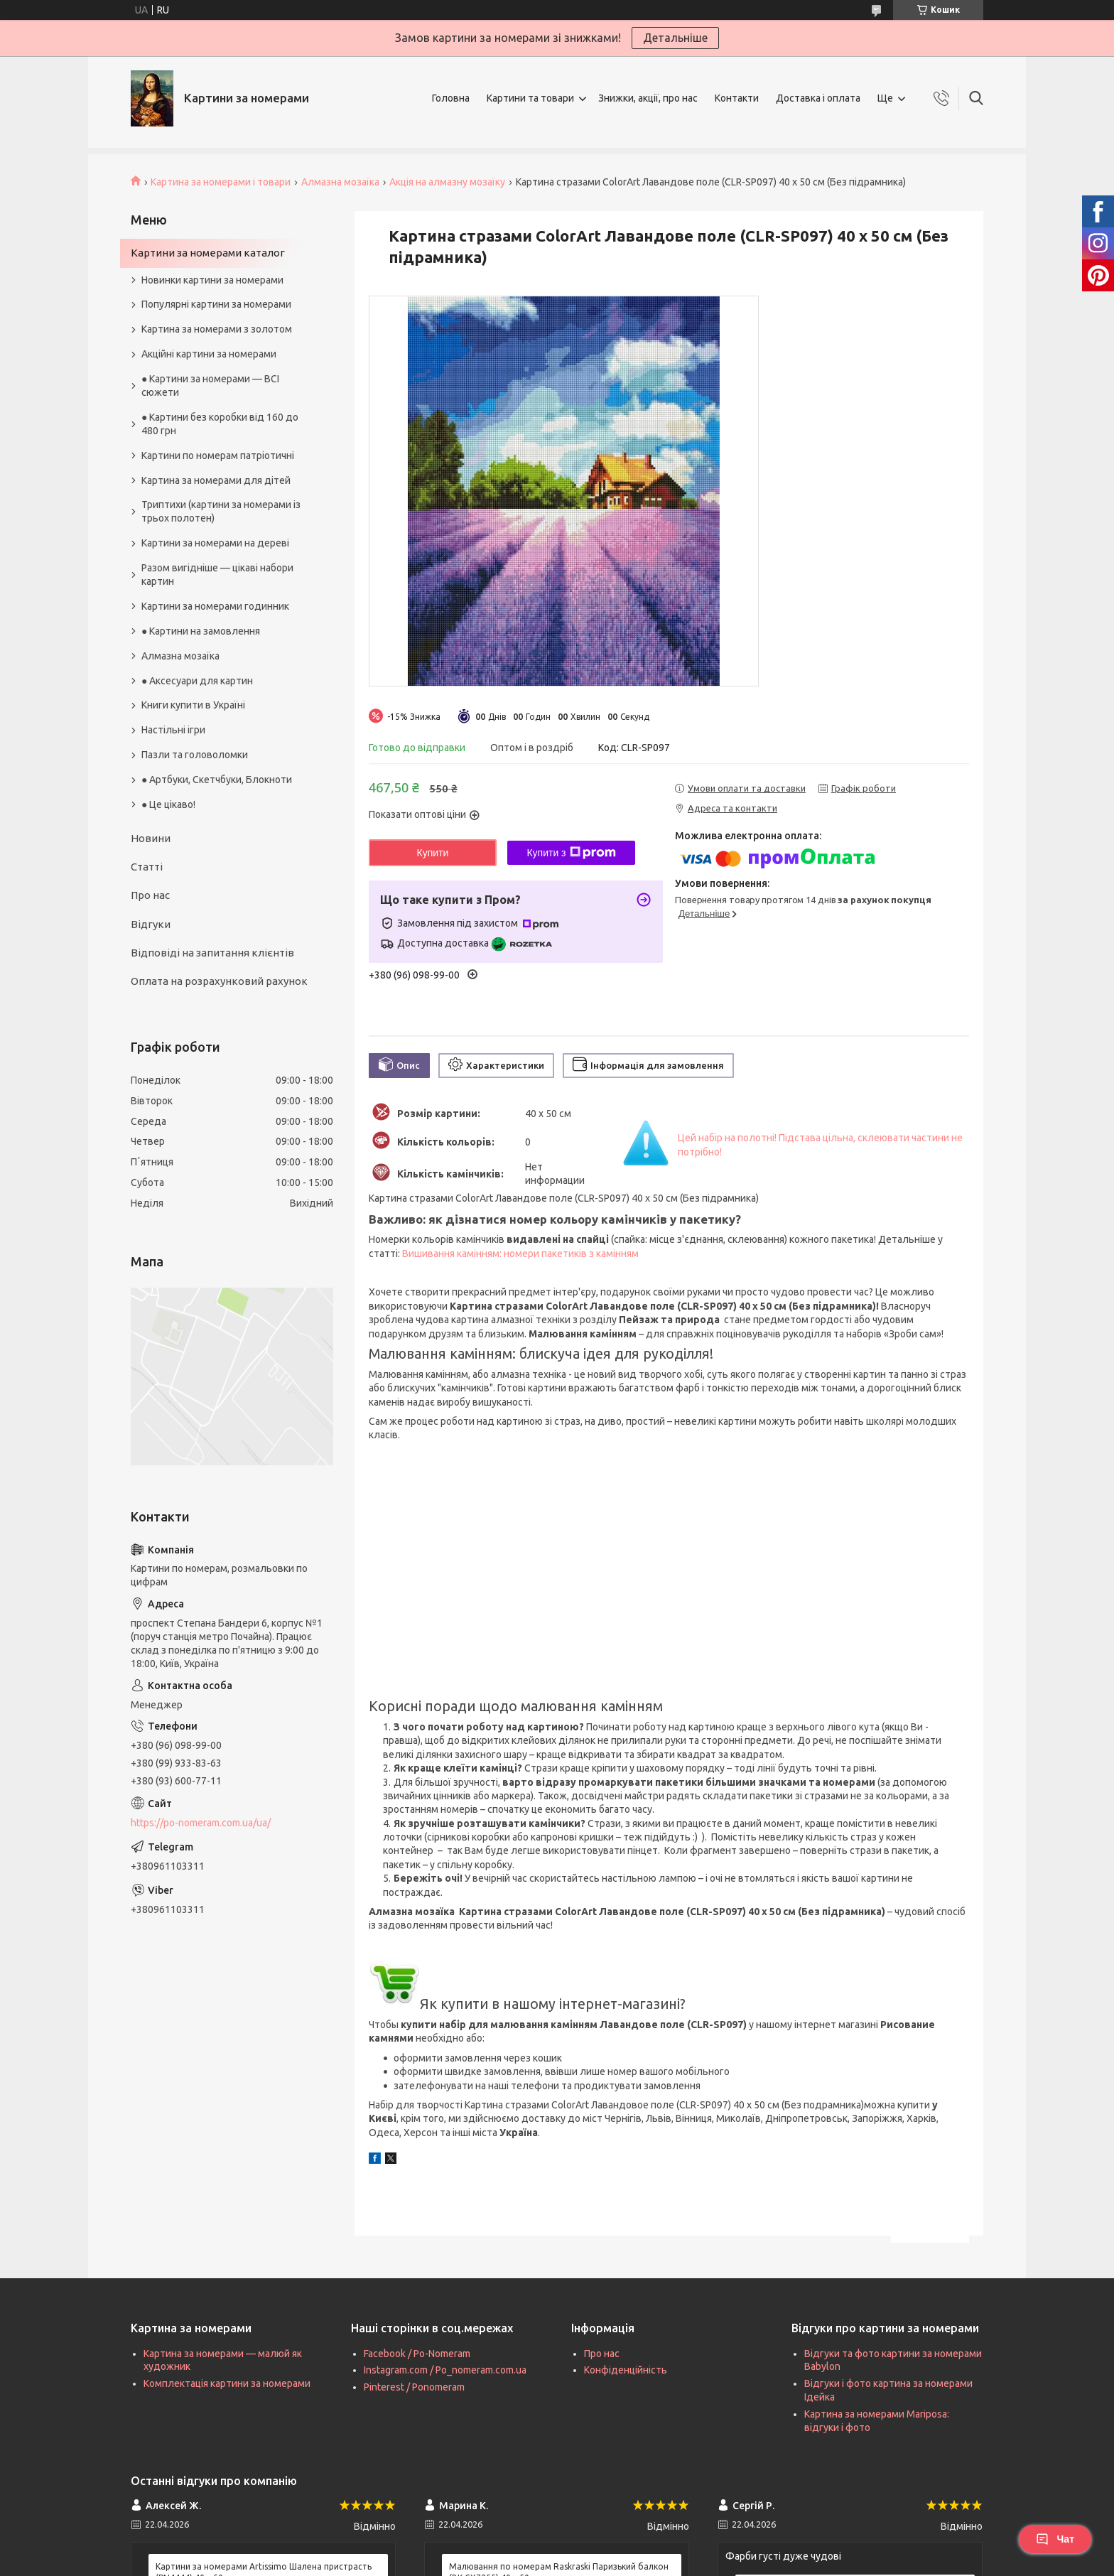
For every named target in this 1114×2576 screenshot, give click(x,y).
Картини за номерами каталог (208, 253)
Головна (451, 98)
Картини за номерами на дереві (215, 543)
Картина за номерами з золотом (216, 329)
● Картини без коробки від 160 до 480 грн (219, 423)
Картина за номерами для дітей (216, 480)
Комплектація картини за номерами (227, 2383)
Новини (151, 838)
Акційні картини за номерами (208, 354)
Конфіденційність (625, 2370)
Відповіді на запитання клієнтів (212, 953)
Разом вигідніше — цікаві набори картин (217, 574)
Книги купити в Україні (193, 705)
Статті (147, 867)
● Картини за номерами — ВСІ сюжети (210, 385)
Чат (1055, 2539)
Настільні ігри (173, 729)
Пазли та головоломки (194, 754)
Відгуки (151, 924)
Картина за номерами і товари (221, 182)
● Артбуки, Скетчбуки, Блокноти (216, 779)
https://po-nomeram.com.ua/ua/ (201, 1822)
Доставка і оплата (818, 98)
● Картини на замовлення (200, 631)
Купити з (570, 852)
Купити (433, 852)
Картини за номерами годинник (215, 606)
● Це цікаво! (168, 804)
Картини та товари (530, 98)
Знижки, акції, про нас (648, 98)
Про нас (150, 895)
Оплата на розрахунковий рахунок (219, 981)
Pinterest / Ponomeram (414, 2387)
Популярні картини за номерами (216, 304)
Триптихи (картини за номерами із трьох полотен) (221, 511)
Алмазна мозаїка (340, 182)
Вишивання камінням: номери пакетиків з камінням (520, 1253)
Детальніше (675, 37)
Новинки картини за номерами (212, 280)
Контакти (737, 98)
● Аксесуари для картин (197, 680)
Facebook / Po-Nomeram (417, 2353)
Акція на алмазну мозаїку (447, 182)
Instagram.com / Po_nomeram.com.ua (445, 2370)
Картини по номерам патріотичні (217, 455)
